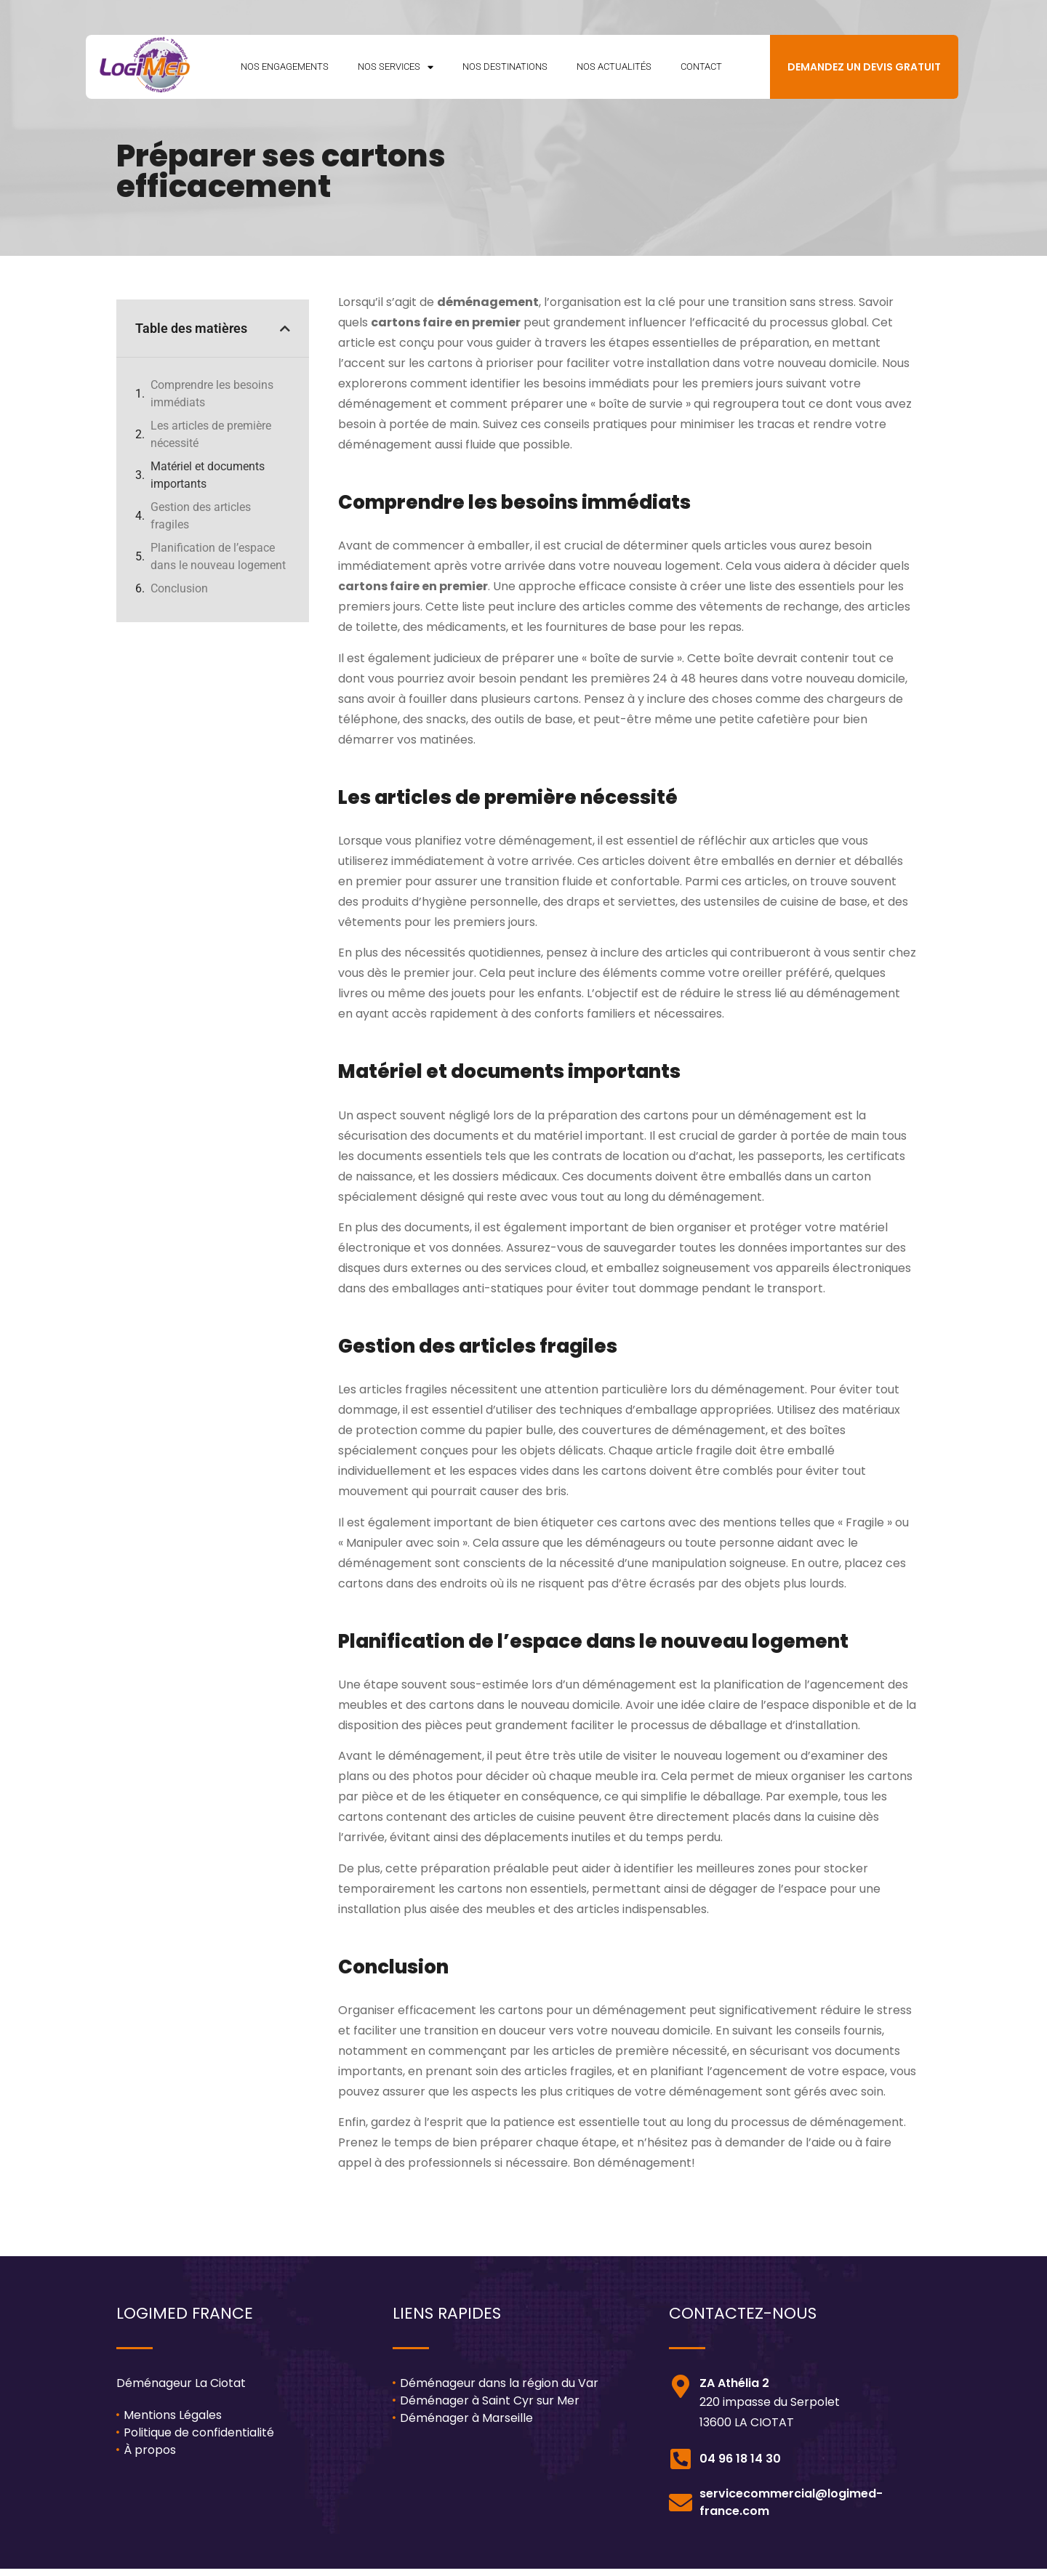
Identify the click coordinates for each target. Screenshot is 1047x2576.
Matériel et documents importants (208, 482)
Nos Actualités (614, 70)
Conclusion (179, 596)
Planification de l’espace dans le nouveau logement (218, 563)
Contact (701, 70)
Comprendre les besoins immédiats (212, 400)
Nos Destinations (504, 70)
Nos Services (395, 71)
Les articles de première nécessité (211, 441)
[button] (285, 336)
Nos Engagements (285, 70)
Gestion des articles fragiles (201, 523)
